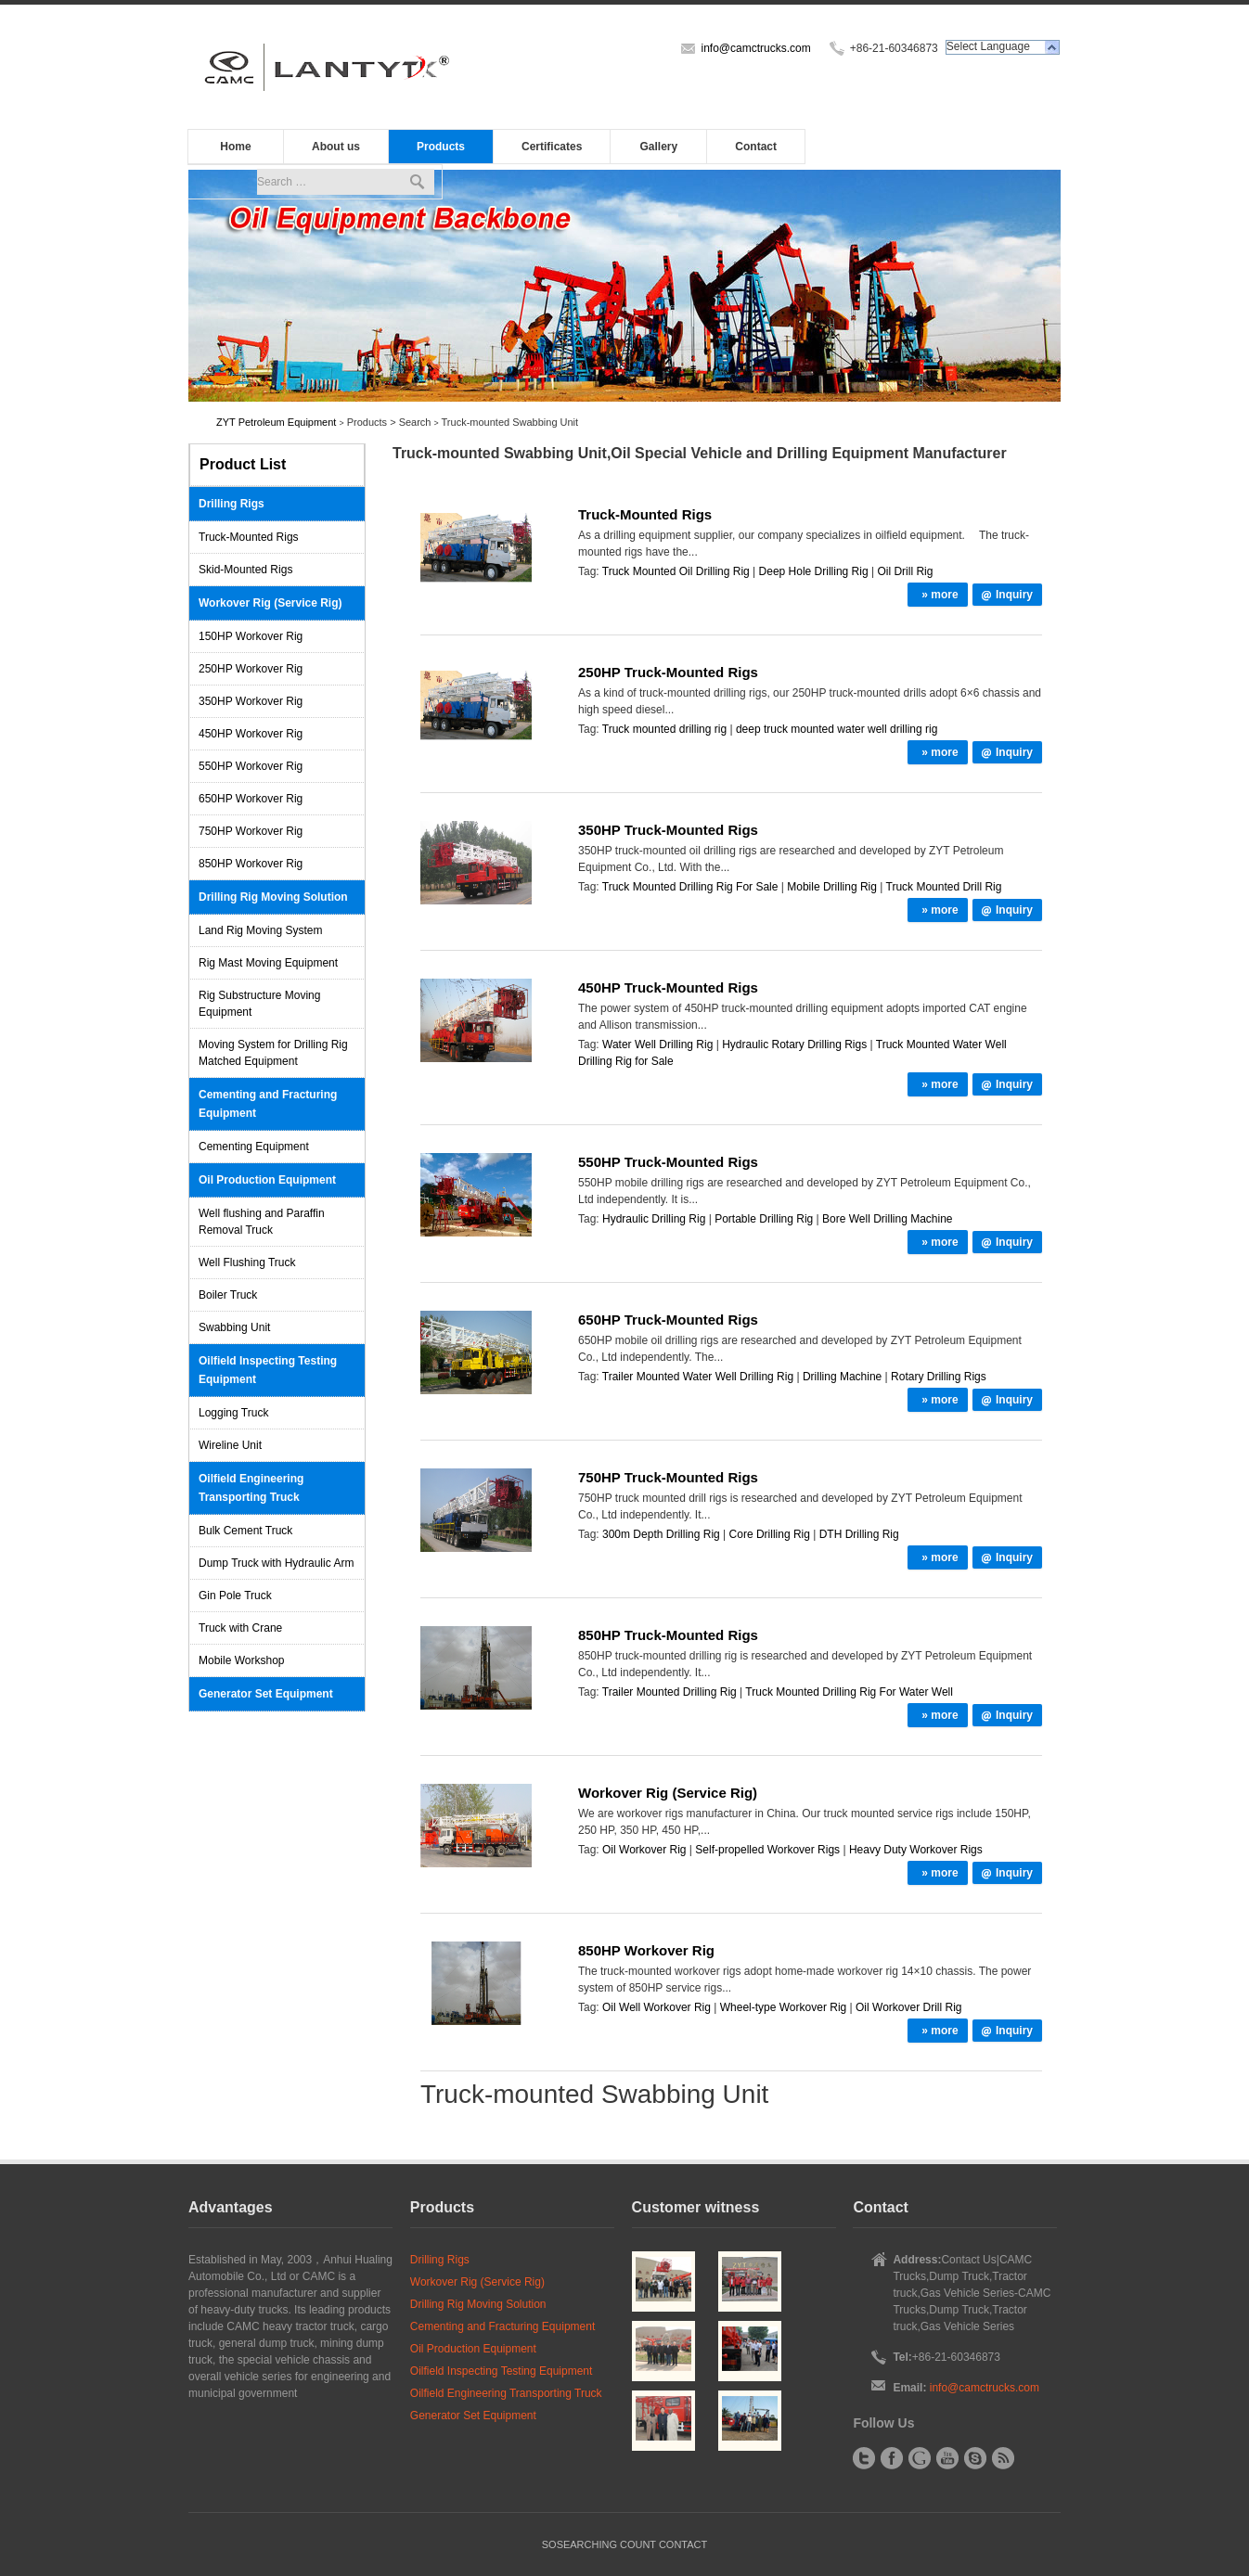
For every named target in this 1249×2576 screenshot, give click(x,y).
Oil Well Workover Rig (656, 2007)
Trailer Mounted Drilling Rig (669, 1691)
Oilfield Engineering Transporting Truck (251, 1488)
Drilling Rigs (231, 503)
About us (336, 146)
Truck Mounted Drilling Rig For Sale (690, 886)
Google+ (919, 2458)
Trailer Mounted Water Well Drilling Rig (697, 1376)
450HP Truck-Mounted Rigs (668, 987)
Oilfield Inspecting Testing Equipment (268, 1370)
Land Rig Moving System (260, 930)
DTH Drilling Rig (859, 1534)
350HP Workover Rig (251, 701)
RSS (1003, 2458)
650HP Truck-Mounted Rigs (668, 1319)
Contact (756, 146)
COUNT (638, 2544)
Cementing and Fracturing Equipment (268, 1104)
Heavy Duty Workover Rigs (916, 1849)
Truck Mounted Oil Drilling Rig (676, 571)
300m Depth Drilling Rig (661, 1534)
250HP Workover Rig (251, 668)
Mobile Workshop (241, 1660)
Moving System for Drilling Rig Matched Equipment (273, 1053)
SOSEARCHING (579, 2544)
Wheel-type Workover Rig (783, 2007)
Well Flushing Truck (247, 1262)
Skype (975, 2458)
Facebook (892, 2458)
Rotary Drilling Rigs (938, 1376)
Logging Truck (233, 1412)
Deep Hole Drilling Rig (814, 571)
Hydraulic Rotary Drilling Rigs (794, 1044)
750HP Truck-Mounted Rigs (668, 1477)
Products (441, 146)
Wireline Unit (230, 1445)
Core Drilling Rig (769, 1534)
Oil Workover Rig (644, 1849)
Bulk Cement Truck (245, 1530)
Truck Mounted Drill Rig (944, 886)
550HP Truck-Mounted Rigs (668, 1162)
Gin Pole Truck (235, 1595)
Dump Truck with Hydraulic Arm (276, 1563)
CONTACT (683, 2544)
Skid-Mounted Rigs (245, 569)
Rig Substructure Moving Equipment (259, 1004)
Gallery (659, 146)
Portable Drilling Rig (764, 1218)
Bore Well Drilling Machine (887, 1218)
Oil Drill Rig (905, 571)
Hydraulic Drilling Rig (653, 1218)
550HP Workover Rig (251, 766)
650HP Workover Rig (251, 798)
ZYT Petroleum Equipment (276, 422)
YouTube (947, 2458)
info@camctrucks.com (755, 48)
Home (235, 146)
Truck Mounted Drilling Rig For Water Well (849, 1691)
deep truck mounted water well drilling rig (836, 729)
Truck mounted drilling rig (664, 729)
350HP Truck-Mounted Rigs (668, 830)
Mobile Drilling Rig (832, 886)
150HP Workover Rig (251, 636)
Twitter (864, 2458)
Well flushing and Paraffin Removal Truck (262, 1222)
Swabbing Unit (234, 1327)
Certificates (551, 146)
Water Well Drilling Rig (657, 1044)
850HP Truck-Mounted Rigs (668, 1635)
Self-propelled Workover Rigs (767, 1849)
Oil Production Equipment (267, 1179)
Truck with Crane (240, 1627)
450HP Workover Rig (251, 733)
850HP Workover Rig (251, 863)
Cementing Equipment (254, 1146)
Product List (243, 464)
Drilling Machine (842, 1376)
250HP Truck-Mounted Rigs (668, 672)
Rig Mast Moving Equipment (268, 962)
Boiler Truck (228, 1294)
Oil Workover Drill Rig (908, 2007)
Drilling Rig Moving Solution (273, 897)
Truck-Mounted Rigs (249, 537)
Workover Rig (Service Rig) (270, 602)
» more (939, 594)
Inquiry (1014, 594)
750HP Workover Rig (251, 831)
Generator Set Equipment (266, 1693)
